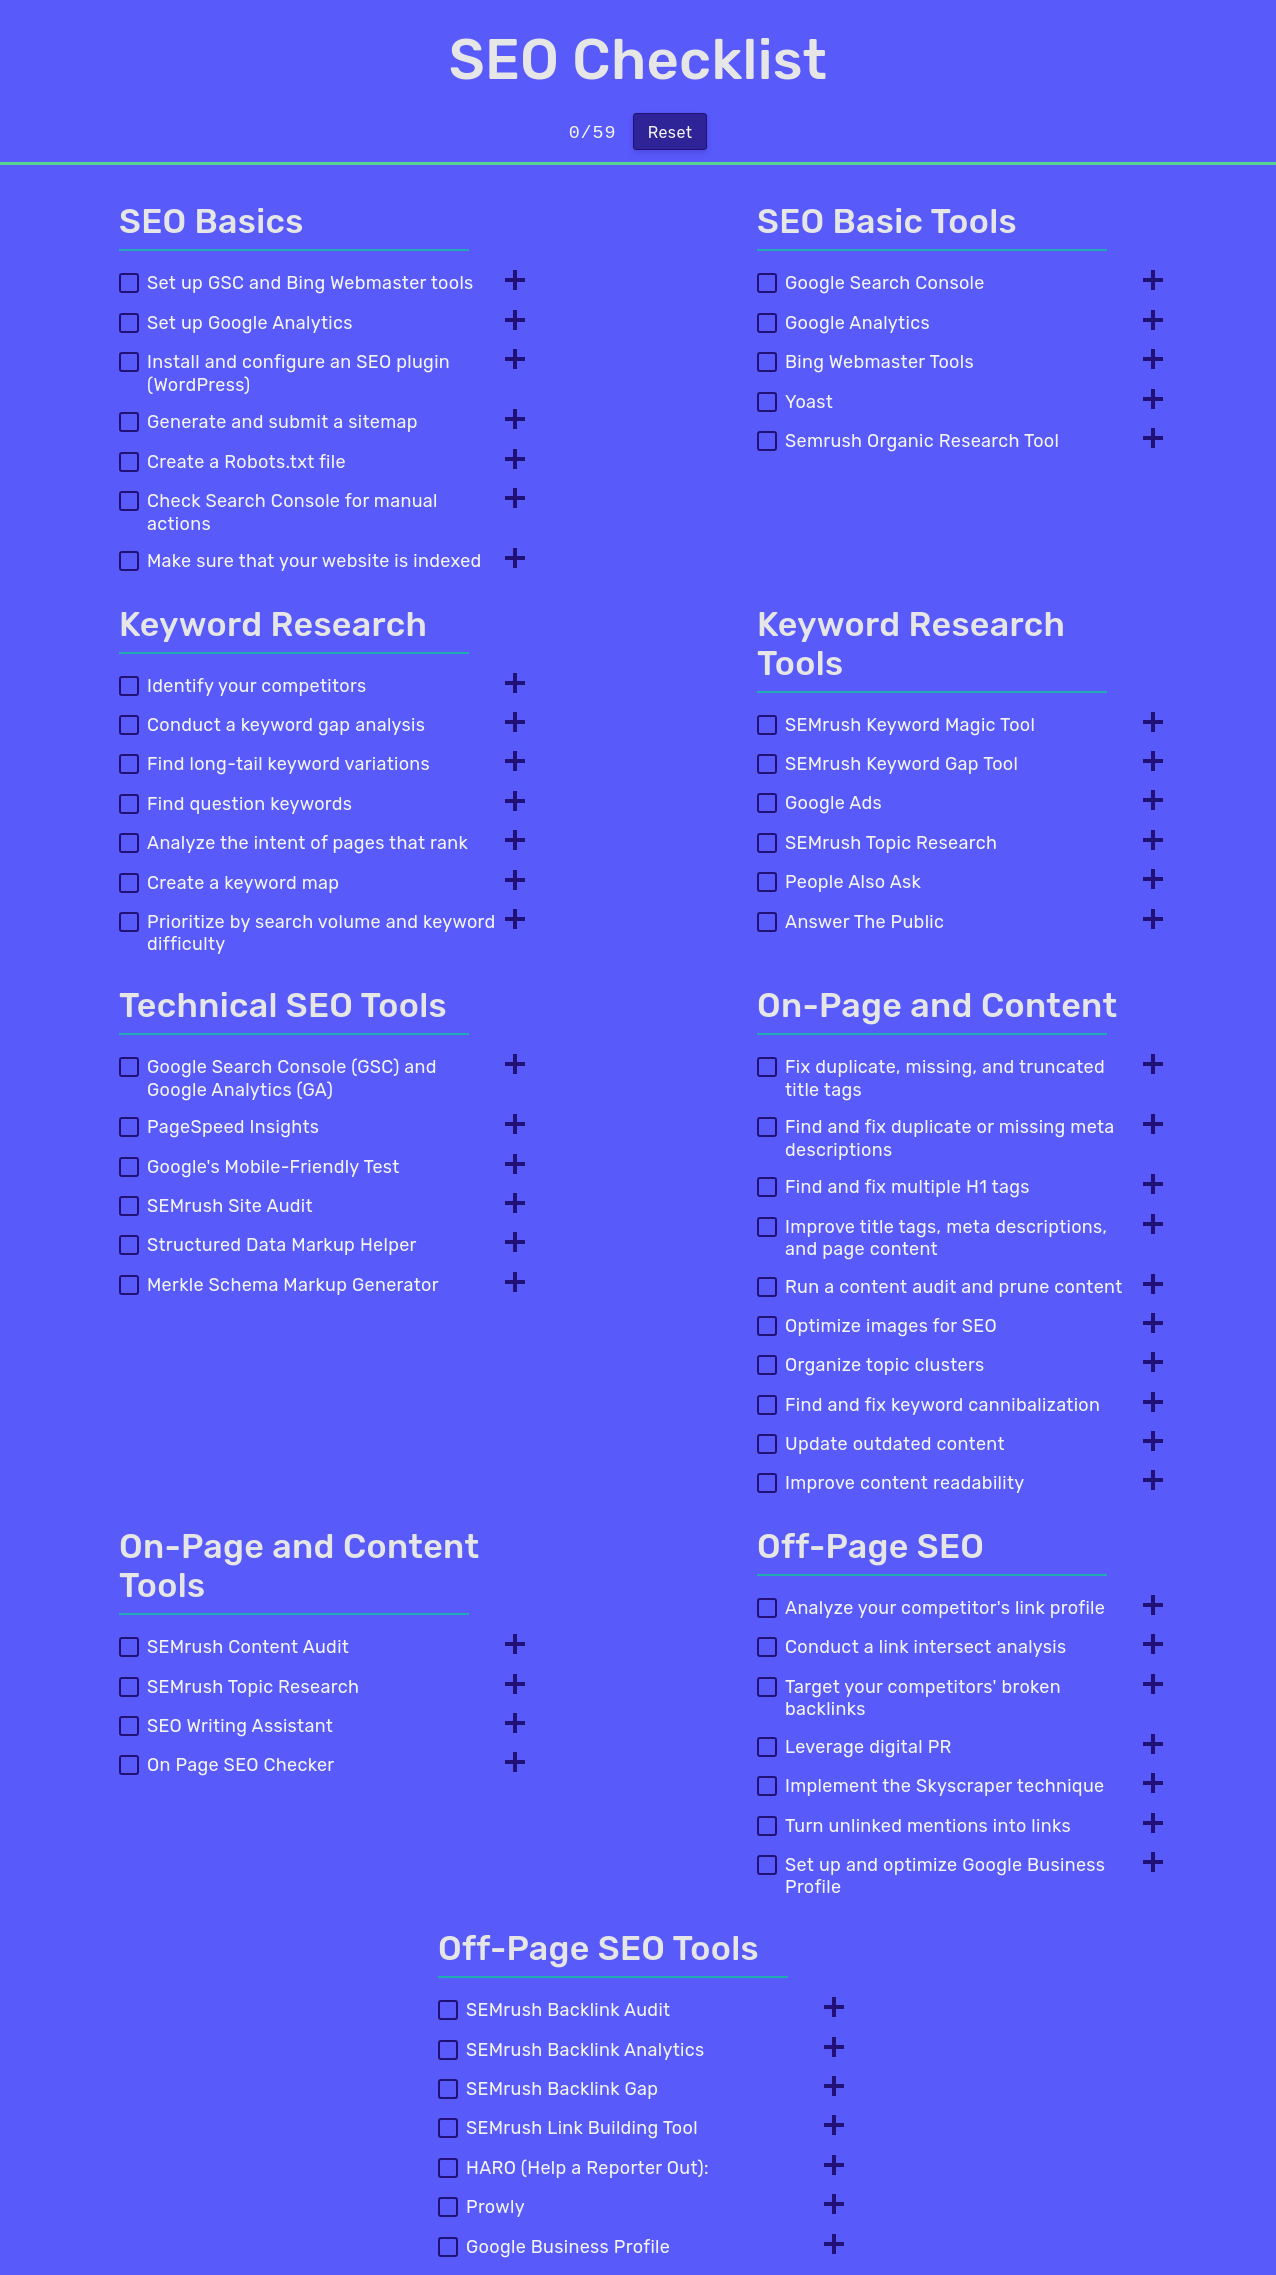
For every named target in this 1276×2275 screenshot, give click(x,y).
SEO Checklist (638, 60)
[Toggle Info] (509, 282)
